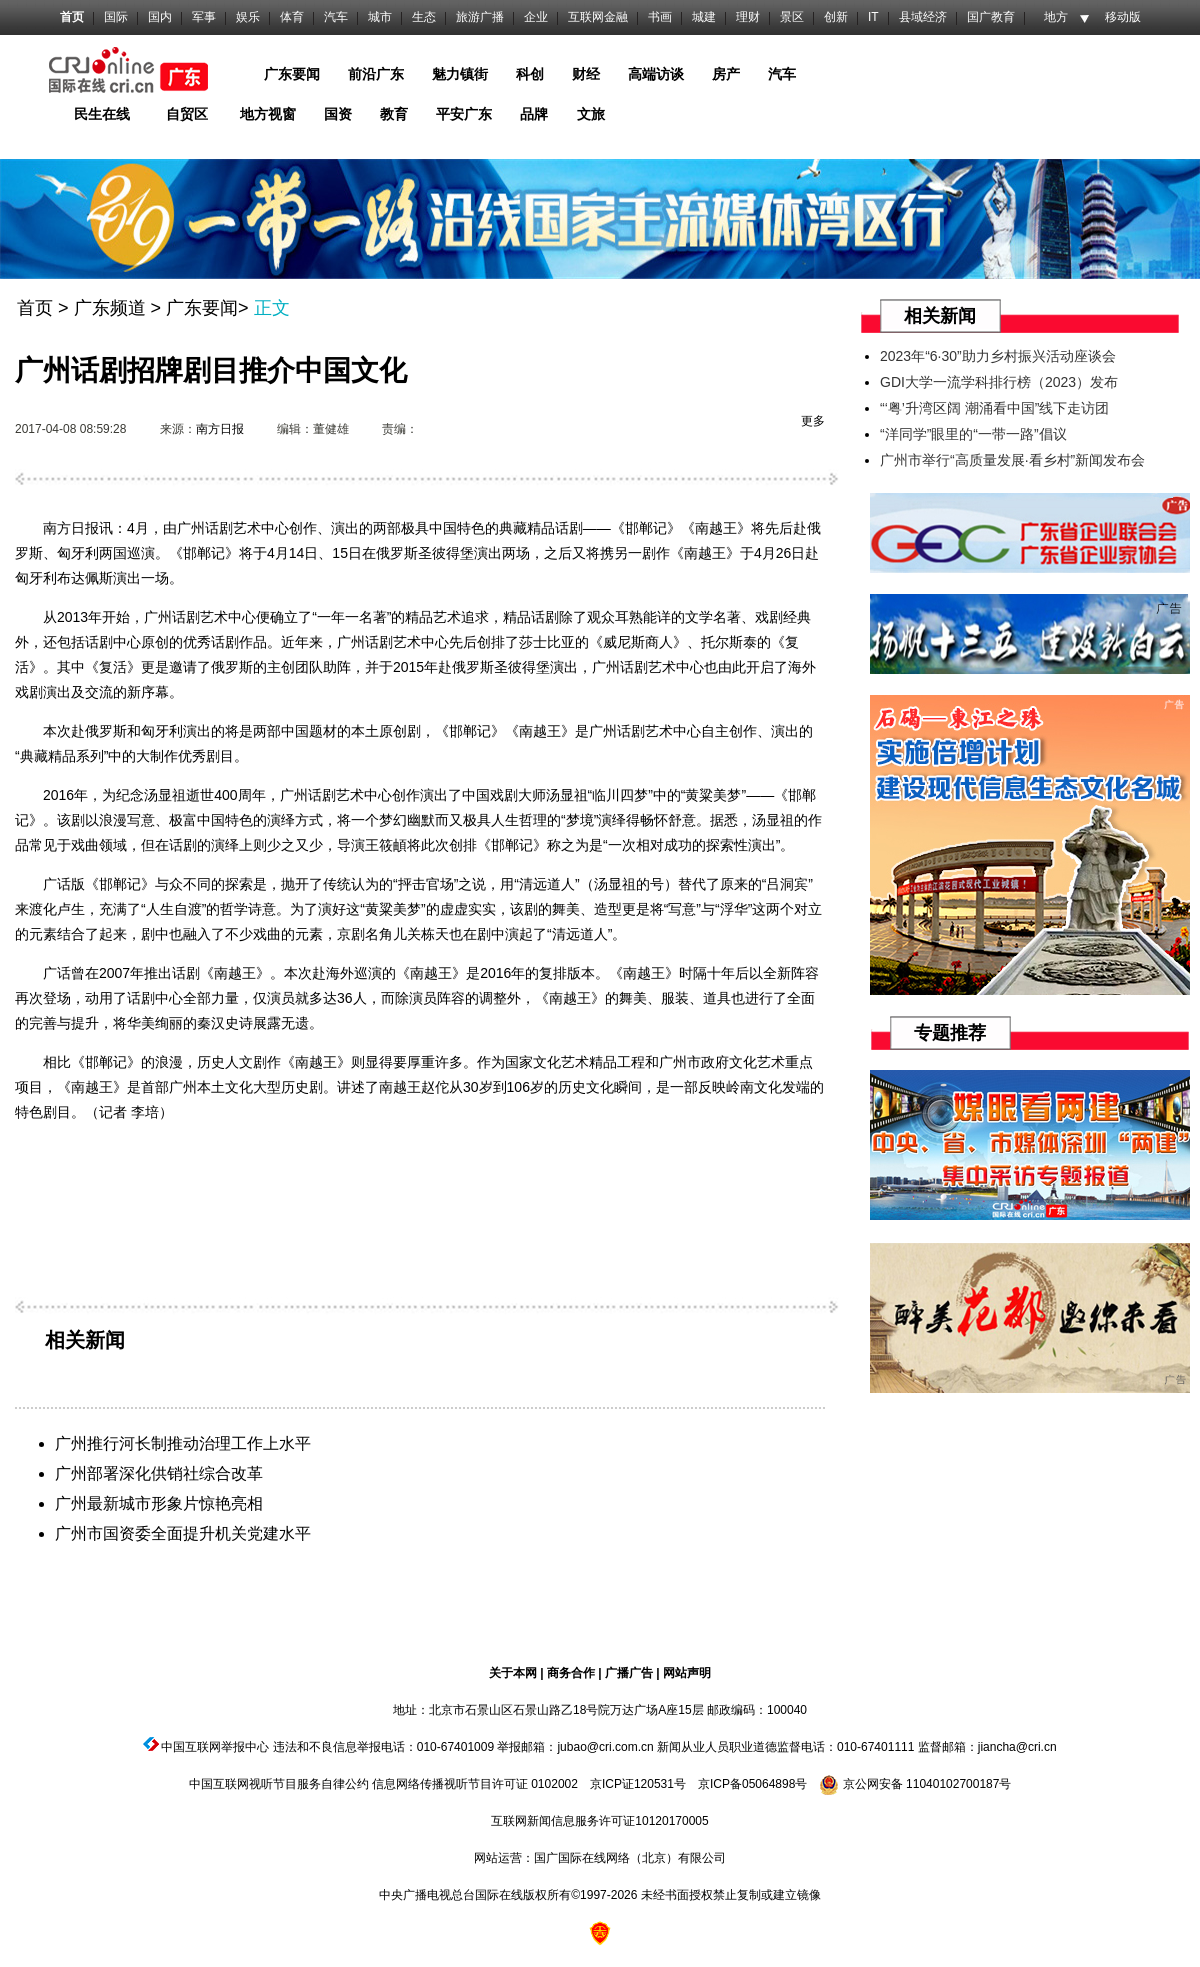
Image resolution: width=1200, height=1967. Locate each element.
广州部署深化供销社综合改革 (159, 1473)
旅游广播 (480, 17)
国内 (160, 17)
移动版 (1123, 17)
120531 (654, 1784)
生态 (424, 17)
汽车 (336, 17)
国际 (116, 17)
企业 (536, 17)
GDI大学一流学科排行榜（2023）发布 (999, 382)
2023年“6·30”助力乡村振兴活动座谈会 (998, 356)
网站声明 (687, 1673)
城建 (704, 17)
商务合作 (571, 1673)
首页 (72, 17)
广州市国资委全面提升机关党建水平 (183, 1533)
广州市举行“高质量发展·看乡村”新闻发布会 (1012, 460)
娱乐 (248, 17)
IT (873, 17)
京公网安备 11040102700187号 (915, 1784)
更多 (813, 421)
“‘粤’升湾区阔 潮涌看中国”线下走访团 (994, 408)
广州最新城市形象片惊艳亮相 (159, 1503)
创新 (836, 17)
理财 (748, 17)
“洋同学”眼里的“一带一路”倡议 (973, 434)
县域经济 (923, 17)
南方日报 (220, 429)
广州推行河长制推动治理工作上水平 (183, 1443)
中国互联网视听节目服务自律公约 (279, 1784)
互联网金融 (598, 17)
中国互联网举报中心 (215, 1747)
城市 (380, 17)
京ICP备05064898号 (752, 1784)
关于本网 (513, 1673)
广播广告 (629, 1673)
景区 (792, 17)
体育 (292, 17)
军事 (204, 17)
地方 (1056, 17)
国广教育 (991, 17)
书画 (660, 17)
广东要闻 (202, 308)
